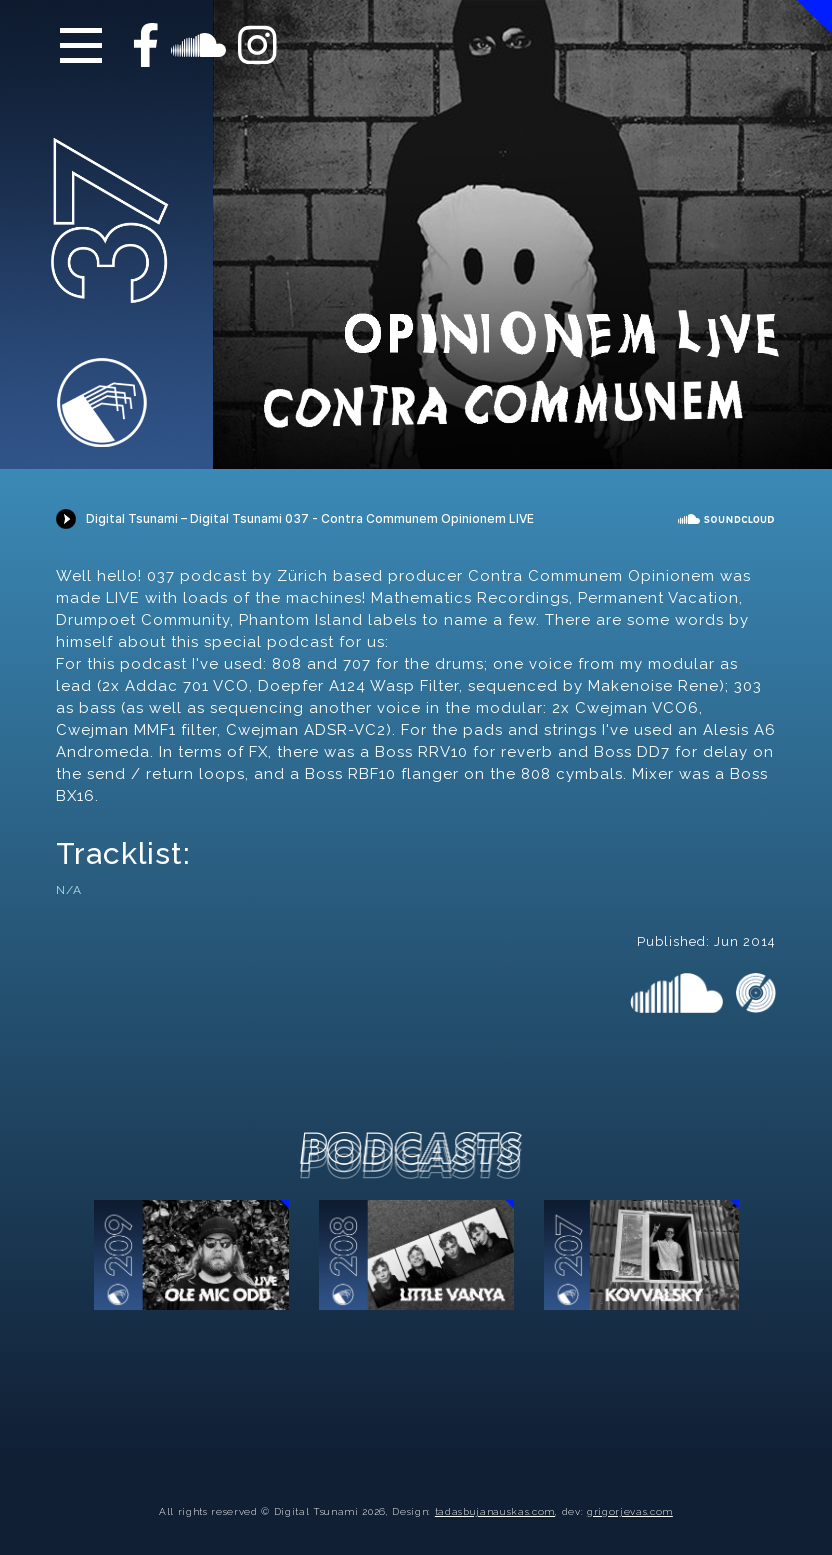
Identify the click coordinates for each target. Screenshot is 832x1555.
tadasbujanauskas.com (495, 1511)
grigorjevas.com (630, 1511)
